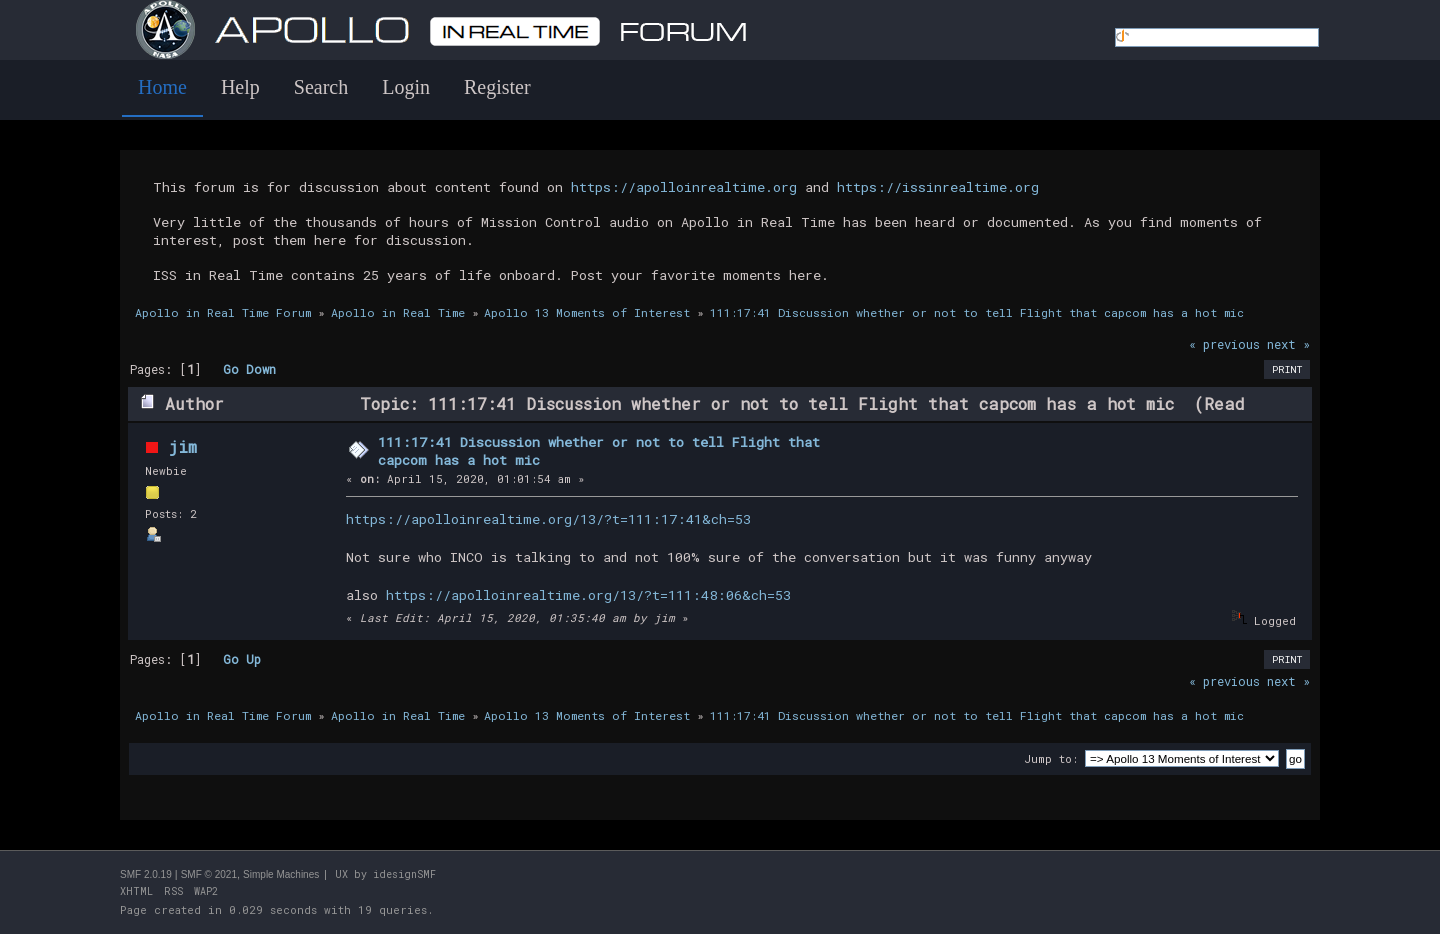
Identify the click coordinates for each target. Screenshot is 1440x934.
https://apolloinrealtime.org (684, 187)
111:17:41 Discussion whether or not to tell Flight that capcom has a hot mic (599, 451)
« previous (1224, 344)
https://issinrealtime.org (938, 187)
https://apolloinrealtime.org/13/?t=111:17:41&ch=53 (548, 519)
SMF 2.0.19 (146, 874)
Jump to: (1051, 758)
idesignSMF (404, 874)
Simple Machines (281, 874)
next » (1288, 344)
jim (182, 446)
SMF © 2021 (209, 874)
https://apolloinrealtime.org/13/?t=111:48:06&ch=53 (588, 595)
